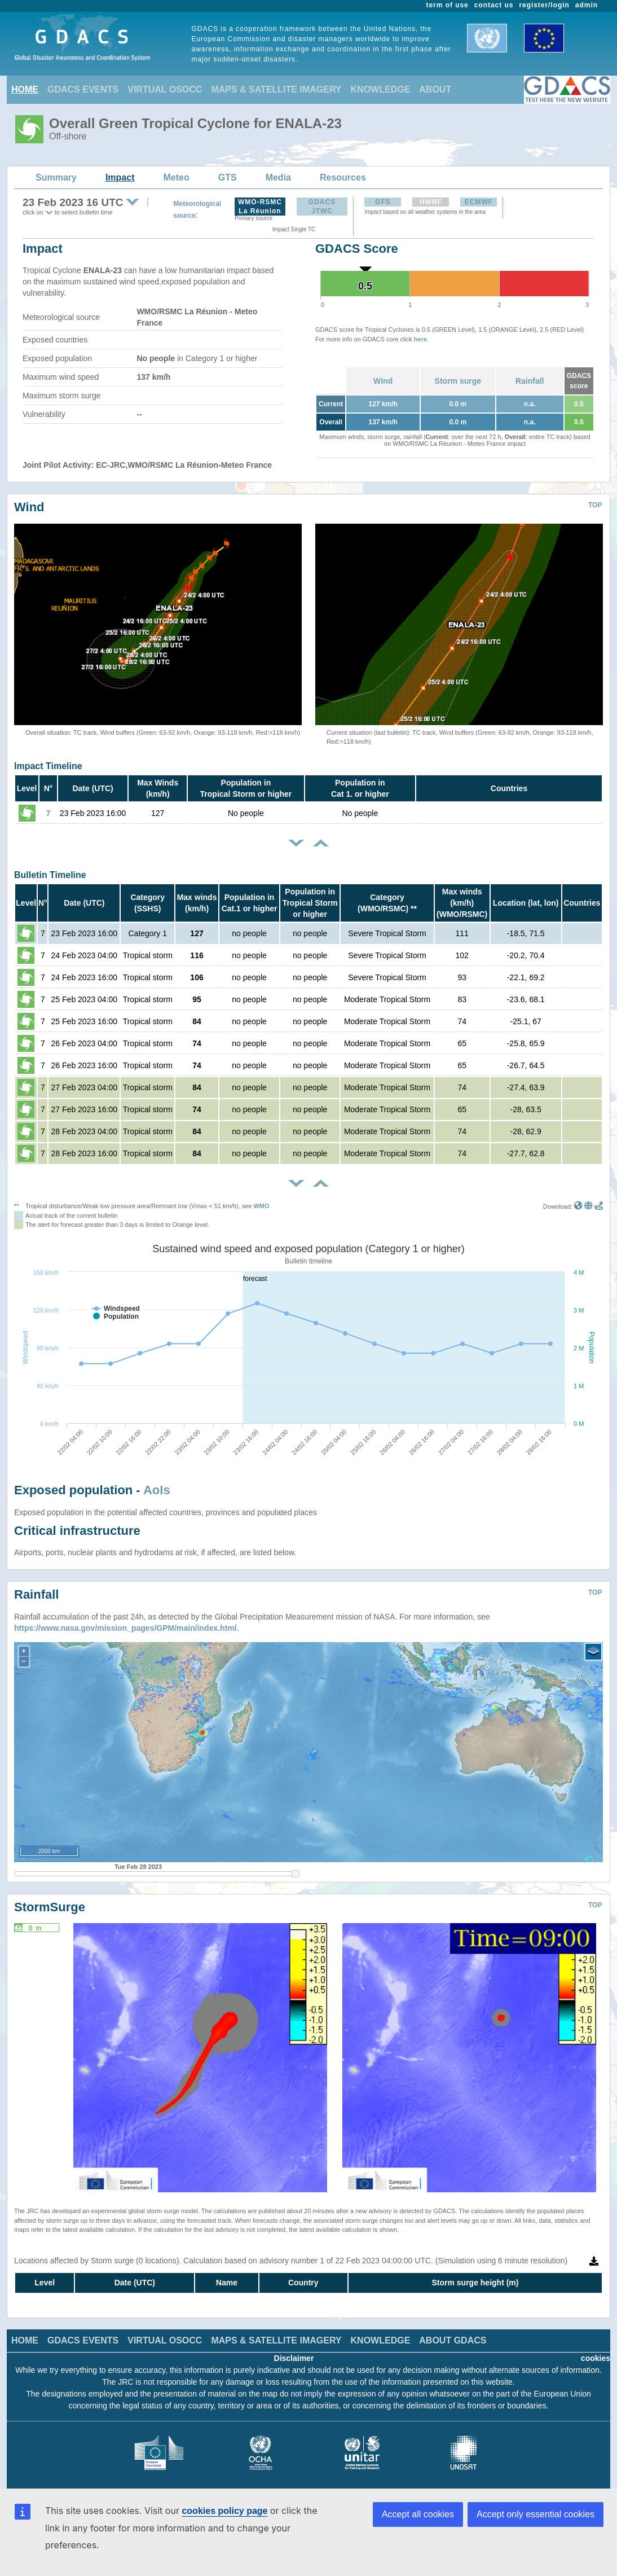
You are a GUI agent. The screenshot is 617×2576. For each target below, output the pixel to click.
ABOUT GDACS (452, 2340)
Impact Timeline (48, 766)
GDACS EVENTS (82, 89)
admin (586, 5)
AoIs (156, 1490)
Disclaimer (294, 2358)
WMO (261, 1206)
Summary (56, 177)
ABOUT (435, 89)
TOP (595, 505)
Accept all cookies (418, 2514)
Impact (120, 177)
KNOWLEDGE (381, 89)
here (420, 339)
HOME (24, 89)
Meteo (176, 177)
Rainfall (529, 380)
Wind (383, 380)
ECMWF (479, 202)
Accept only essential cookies (535, 2514)
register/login (544, 5)
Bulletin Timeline (50, 875)
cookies (595, 2358)
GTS (227, 177)
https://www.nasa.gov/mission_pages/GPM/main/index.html (125, 1628)
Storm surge (458, 380)
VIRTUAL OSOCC (164, 89)
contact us (494, 5)
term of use (447, 5)
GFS (383, 202)
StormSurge (49, 1907)
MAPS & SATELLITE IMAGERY (276, 89)
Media (278, 177)
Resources (343, 177)
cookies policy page (224, 2511)
